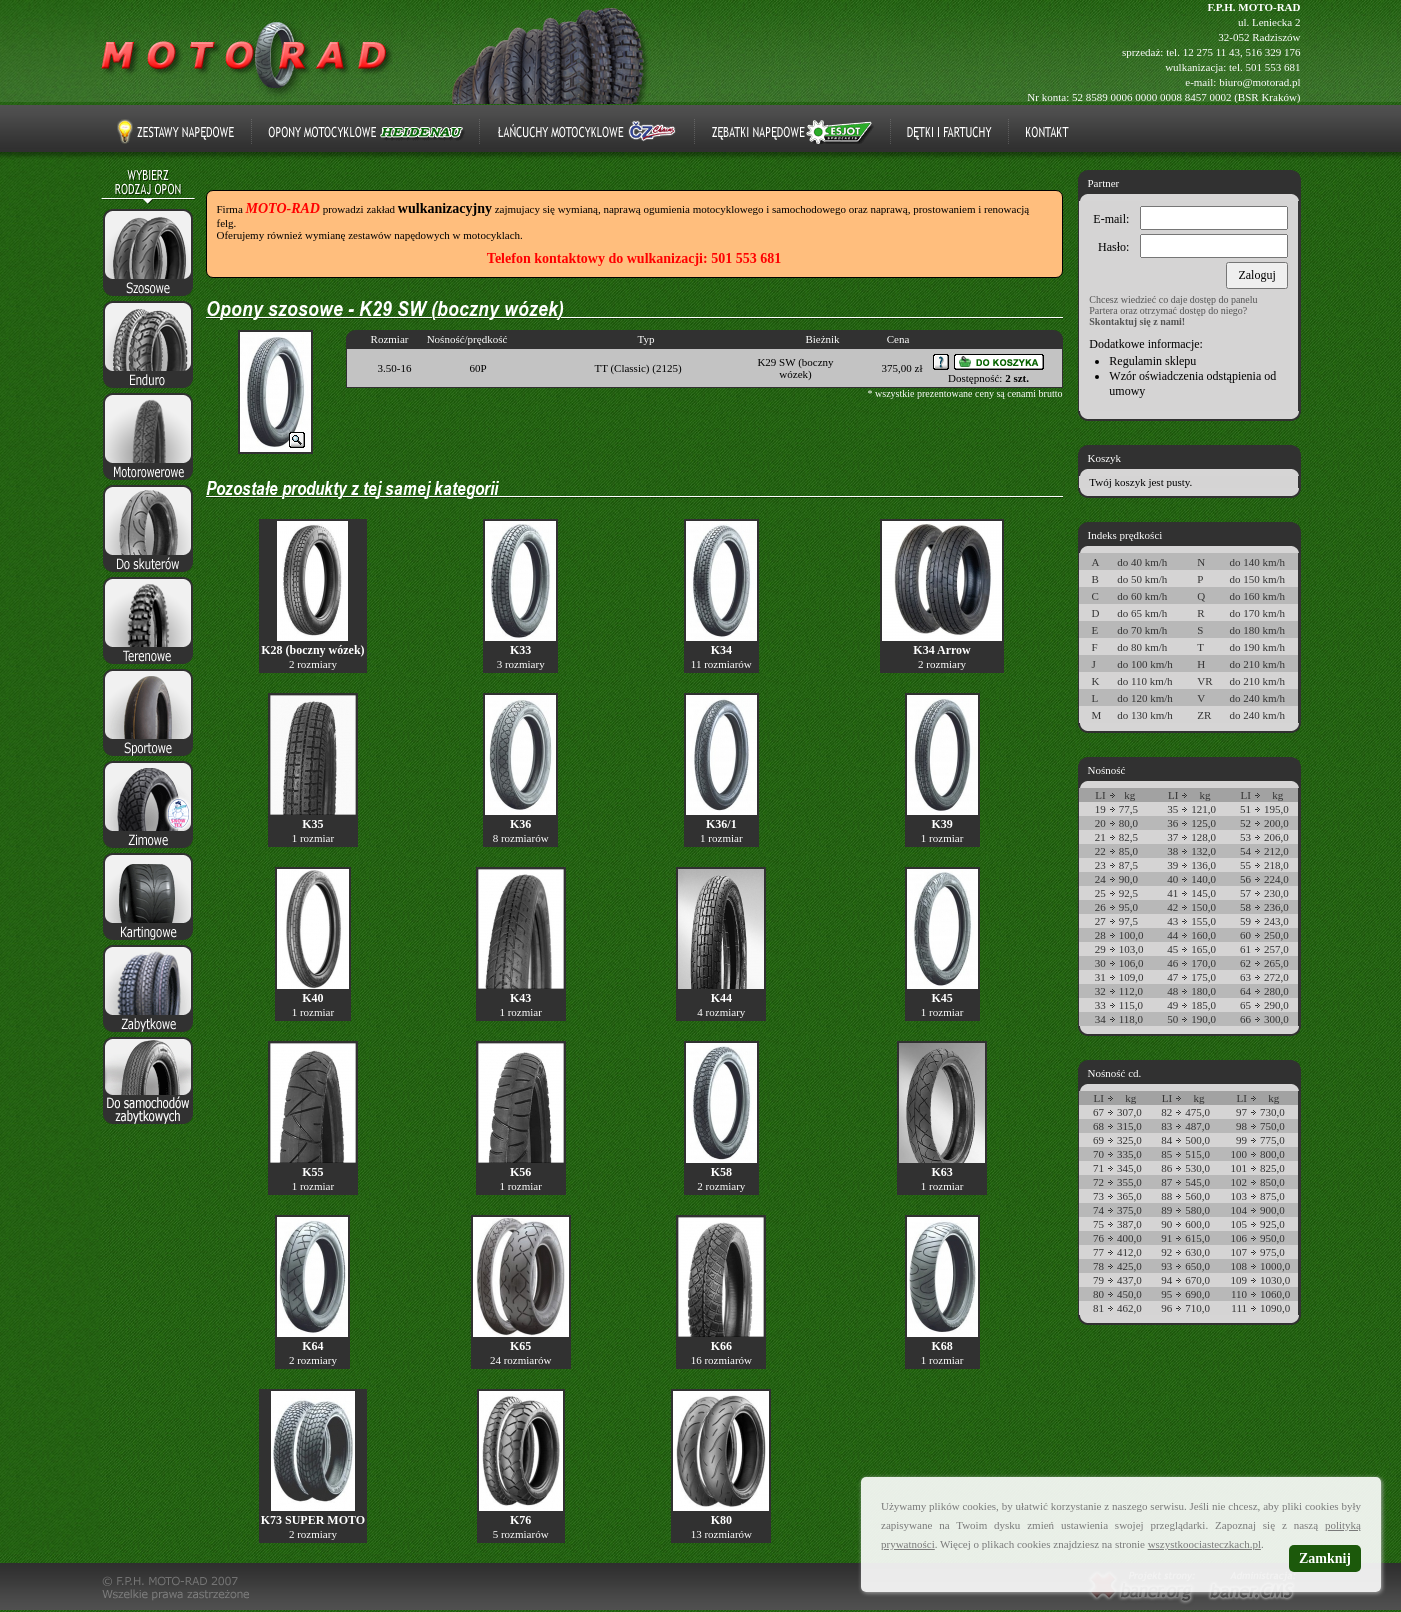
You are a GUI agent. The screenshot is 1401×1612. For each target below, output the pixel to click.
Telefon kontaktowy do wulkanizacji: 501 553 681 (634, 258)
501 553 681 (1273, 67)
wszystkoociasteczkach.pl (1204, 1544)
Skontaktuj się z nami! (1137, 321)
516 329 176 (1273, 52)
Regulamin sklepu (1152, 361)
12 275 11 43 (1211, 52)
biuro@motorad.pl (1259, 82)
